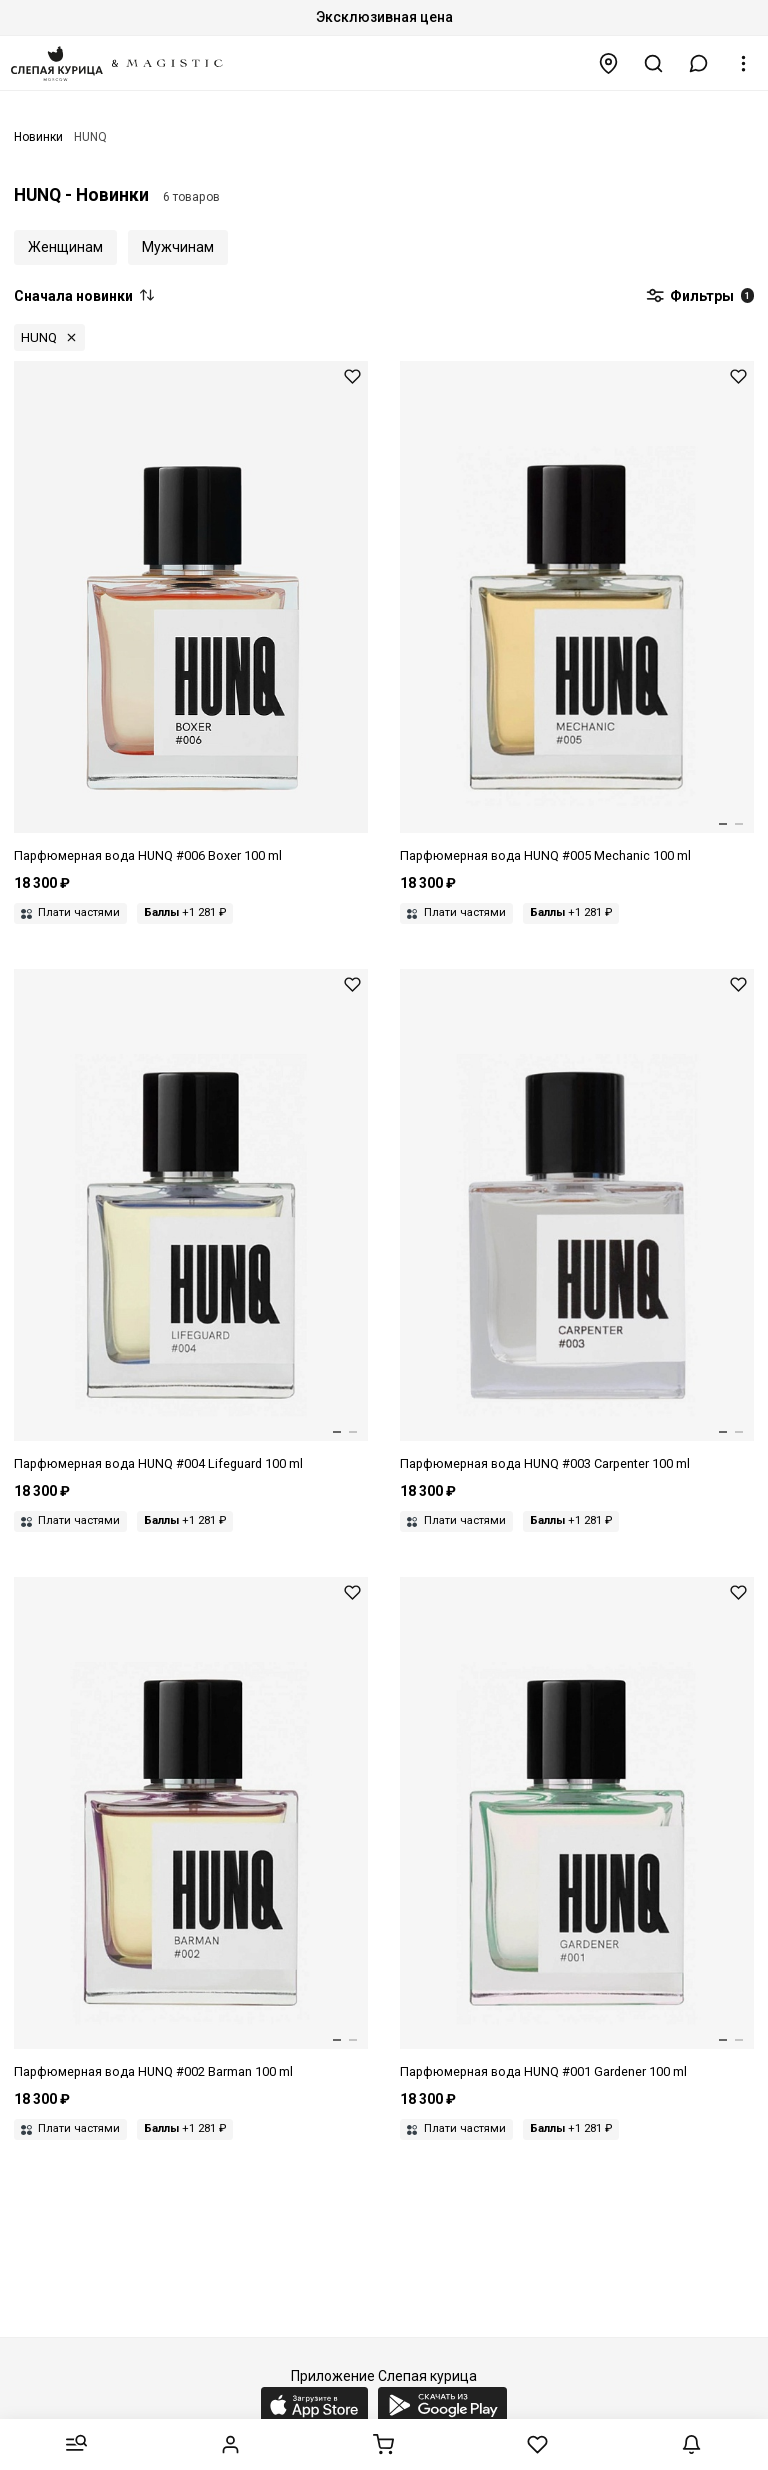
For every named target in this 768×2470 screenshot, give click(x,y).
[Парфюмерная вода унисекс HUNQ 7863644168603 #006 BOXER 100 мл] (191, 613)
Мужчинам (178, 247)
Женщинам (65, 247)
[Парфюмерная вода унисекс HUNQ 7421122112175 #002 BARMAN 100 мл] (191, 1829)
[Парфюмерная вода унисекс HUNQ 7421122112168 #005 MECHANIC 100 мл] (577, 613)
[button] (699, 63)
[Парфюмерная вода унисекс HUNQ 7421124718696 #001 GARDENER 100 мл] (577, 1829)
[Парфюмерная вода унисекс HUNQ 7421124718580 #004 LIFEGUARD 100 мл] (191, 1221)
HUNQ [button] (39, 337)
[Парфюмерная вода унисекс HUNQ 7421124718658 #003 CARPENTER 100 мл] (577, 1221)
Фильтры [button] (700, 297)
